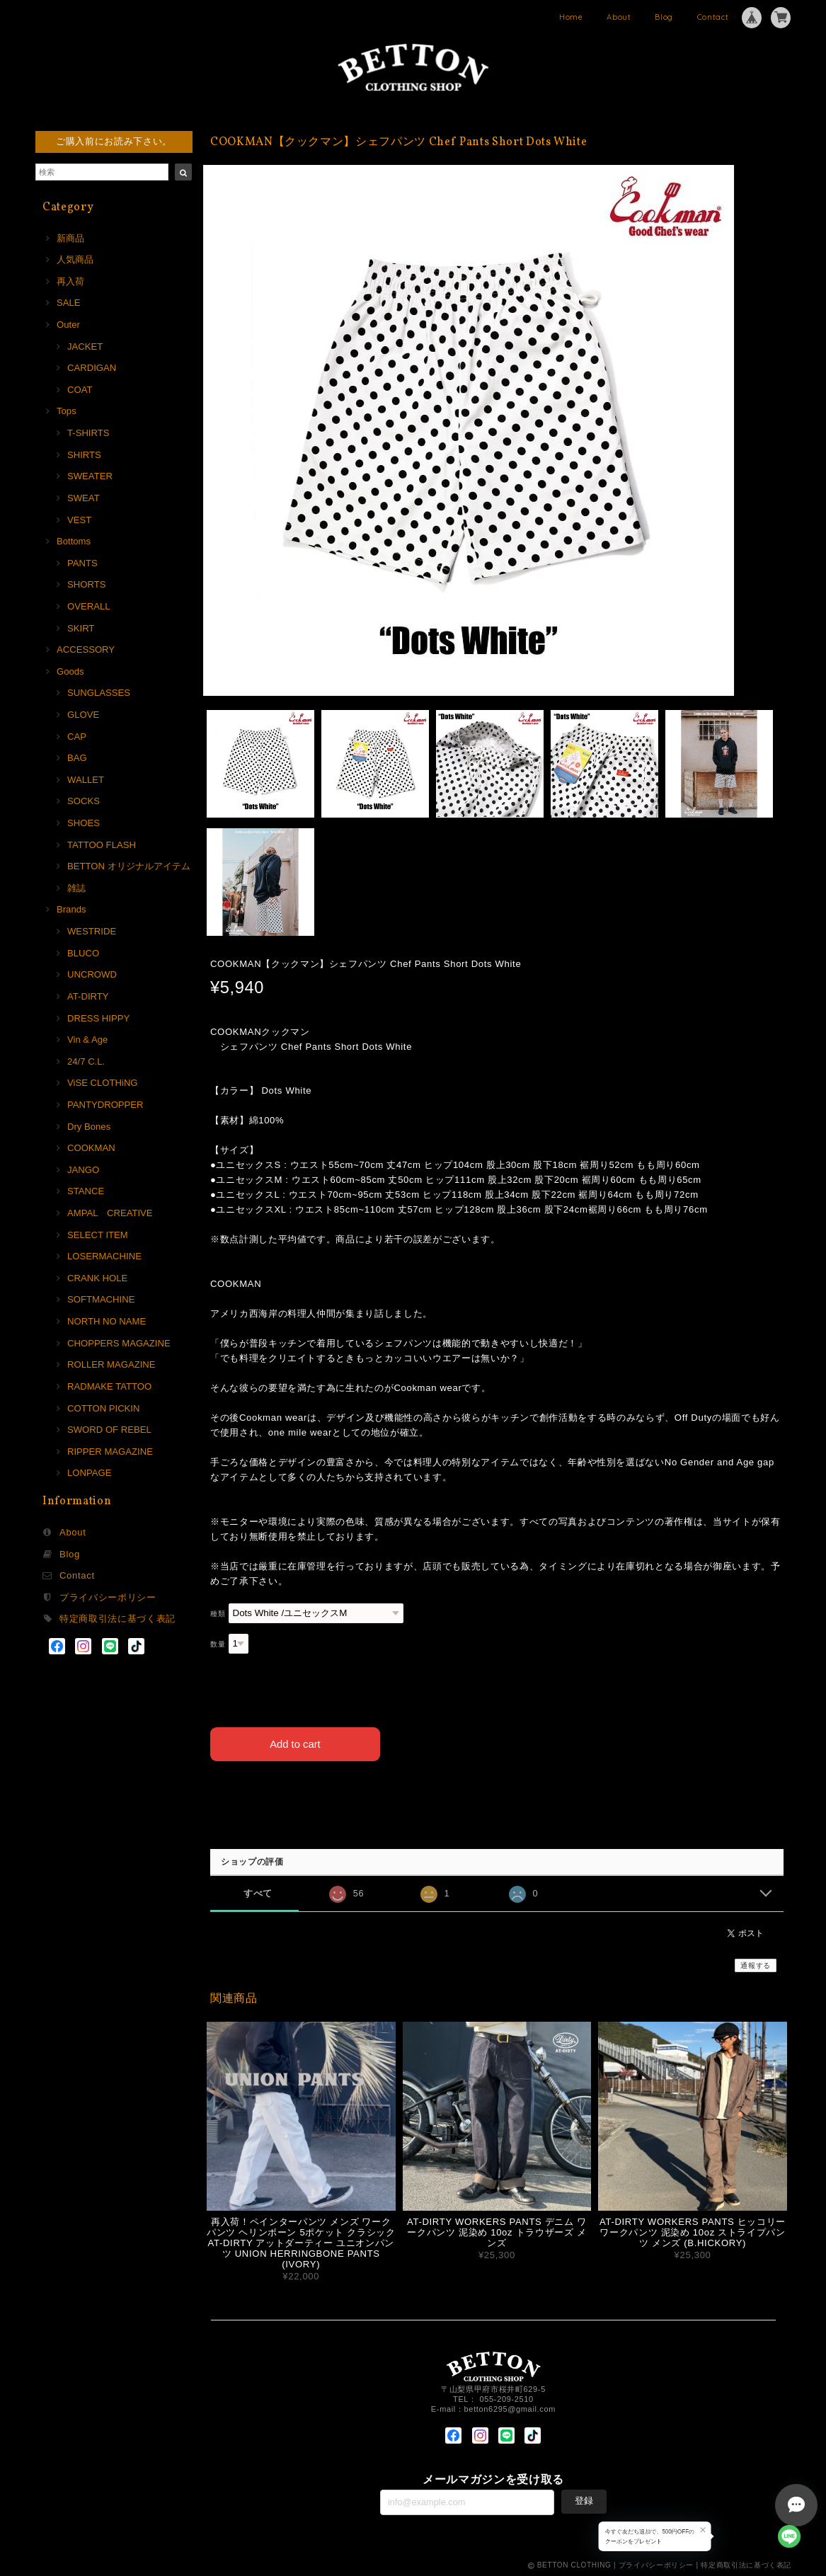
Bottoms (74, 541)
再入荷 (70, 281)
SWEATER (90, 476)
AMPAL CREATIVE (110, 1213)
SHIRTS (84, 455)
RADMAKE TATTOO (109, 1386)
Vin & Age (87, 1039)
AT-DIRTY (88, 996)
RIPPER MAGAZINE (110, 1451)
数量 (217, 1644)
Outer (68, 324)
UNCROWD (92, 974)
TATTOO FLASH (101, 845)
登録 (584, 2500)
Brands (71, 909)
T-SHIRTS (88, 433)
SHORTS (86, 584)
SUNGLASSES (98, 692)
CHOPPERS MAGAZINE (119, 1343)
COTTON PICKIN (103, 1408)
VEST (79, 520)
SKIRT (80, 628)
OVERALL (88, 606)
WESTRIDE (91, 931)
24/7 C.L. (86, 1061)
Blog (664, 17)
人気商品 (75, 259)
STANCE (85, 1191)
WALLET (85, 779)
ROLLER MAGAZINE (111, 1364)
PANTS (82, 563)
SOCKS (83, 801)
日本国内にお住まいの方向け (497, 1793)
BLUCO (83, 953)
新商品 (70, 238)
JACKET (85, 346)
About (619, 17)
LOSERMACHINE (104, 1256)
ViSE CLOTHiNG (102, 1082)
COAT (79, 389)
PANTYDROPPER (105, 1104)
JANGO (83, 1169)
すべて (258, 1891)
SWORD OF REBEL (109, 1429)
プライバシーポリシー (107, 1597)
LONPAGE (89, 1472)
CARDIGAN (91, 367)
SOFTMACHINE (100, 1299)
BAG (77, 757)
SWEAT (83, 498)
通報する (755, 1965)
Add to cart (295, 1743)
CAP (76, 736)
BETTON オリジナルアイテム (128, 866)
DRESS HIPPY (98, 1018)
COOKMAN (91, 1148)
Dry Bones (88, 1126)
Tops (66, 411)
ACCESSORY (86, 649)
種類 (217, 1614)
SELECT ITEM (97, 1235)
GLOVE (83, 714)
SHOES (83, 823)
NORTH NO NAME (106, 1321)
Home (571, 17)
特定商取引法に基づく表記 (117, 1618)
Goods (70, 671)
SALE (69, 302)
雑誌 (76, 888)
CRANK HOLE (97, 1278)
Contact (713, 17)
